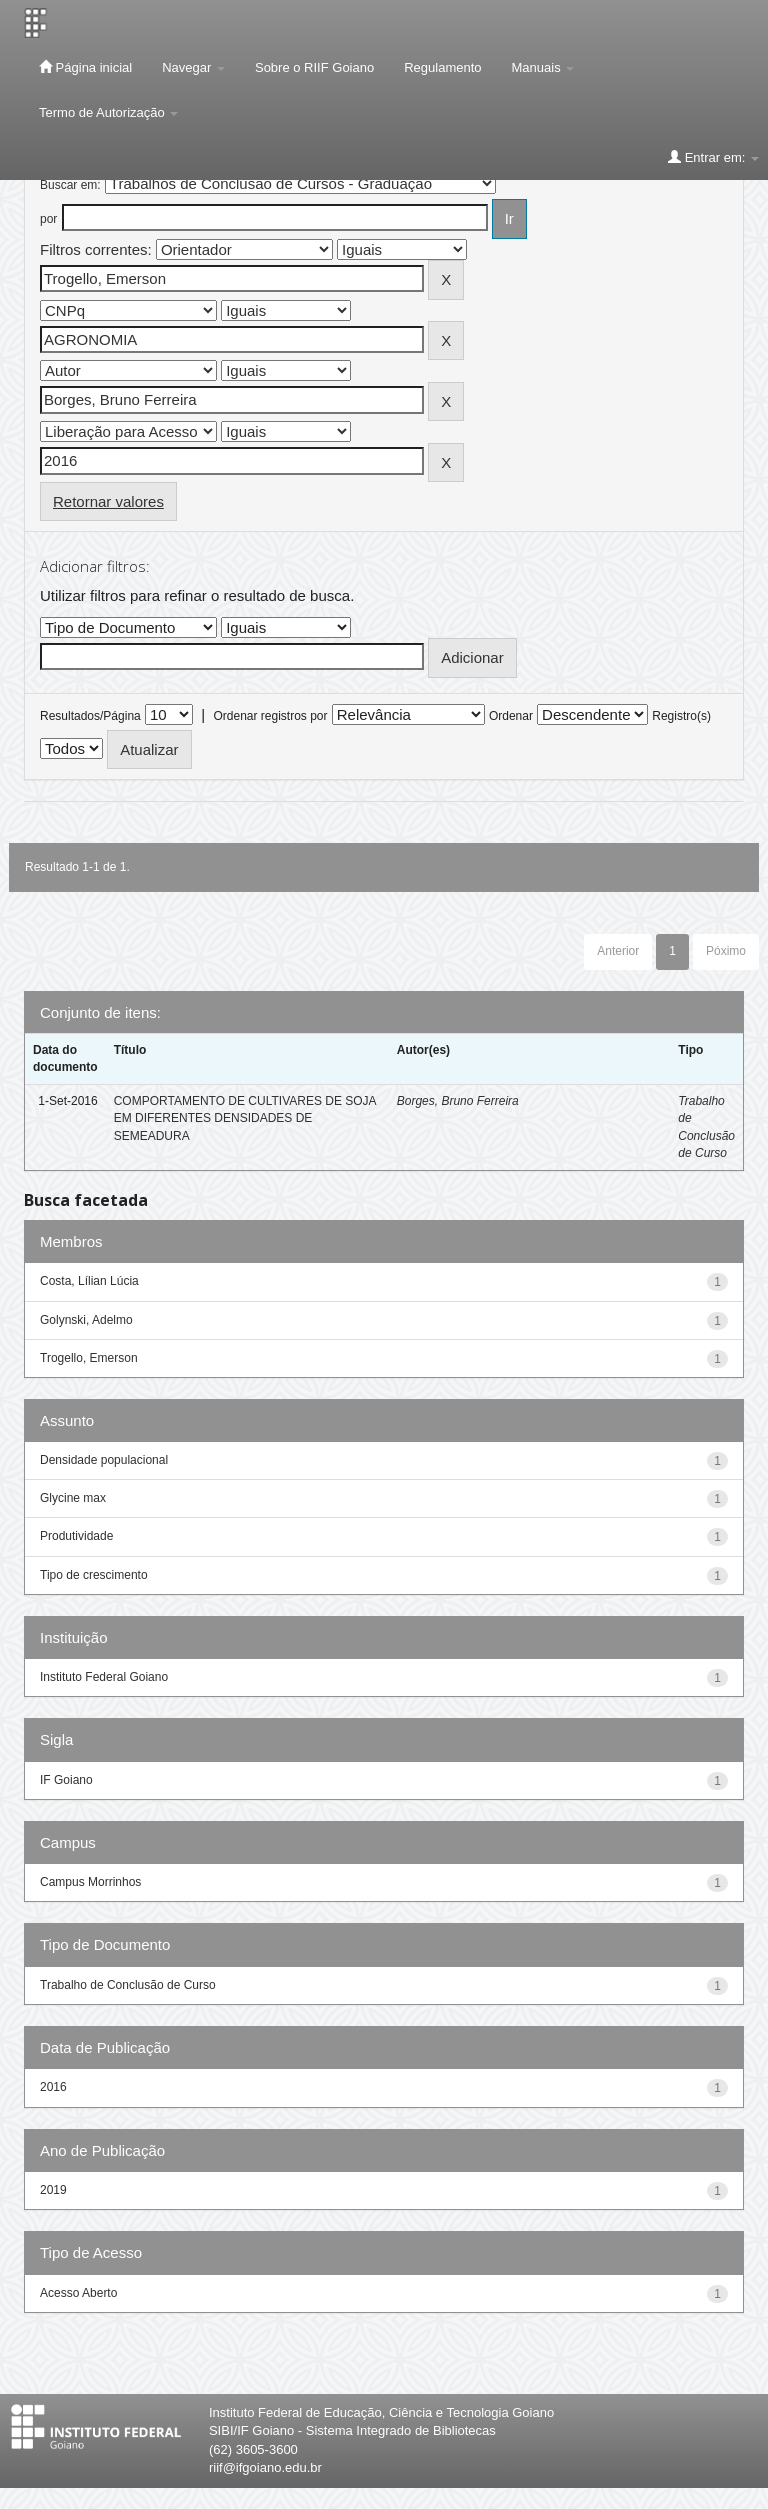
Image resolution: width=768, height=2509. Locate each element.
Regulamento (442, 67)
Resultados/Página (90, 716)
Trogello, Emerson (89, 1358)
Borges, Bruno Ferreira (458, 1101)
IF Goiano (66, 1780)
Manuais (543, 67)
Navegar (193, 67)
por (48, 219)
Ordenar (511, 716)
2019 (53, 2190)
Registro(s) (681, 716)
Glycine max (73, 1498)
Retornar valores (108, 501)
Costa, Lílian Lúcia (89, 1281)
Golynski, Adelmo (86, 1320)
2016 (53, 2087)
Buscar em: (70, 185)
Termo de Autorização (108, 112)
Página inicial (85, 67)
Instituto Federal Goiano (104, 1677)
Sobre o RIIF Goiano (314, 67)
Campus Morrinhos (90, 1882)
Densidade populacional (104, 1460)
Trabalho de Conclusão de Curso (128, 1985)
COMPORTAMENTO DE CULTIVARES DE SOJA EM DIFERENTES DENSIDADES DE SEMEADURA (245, 1118)
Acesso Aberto (78, 2293)
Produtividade (76, 1536)
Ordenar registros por (270, 716)
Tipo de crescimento (94, 1575)
